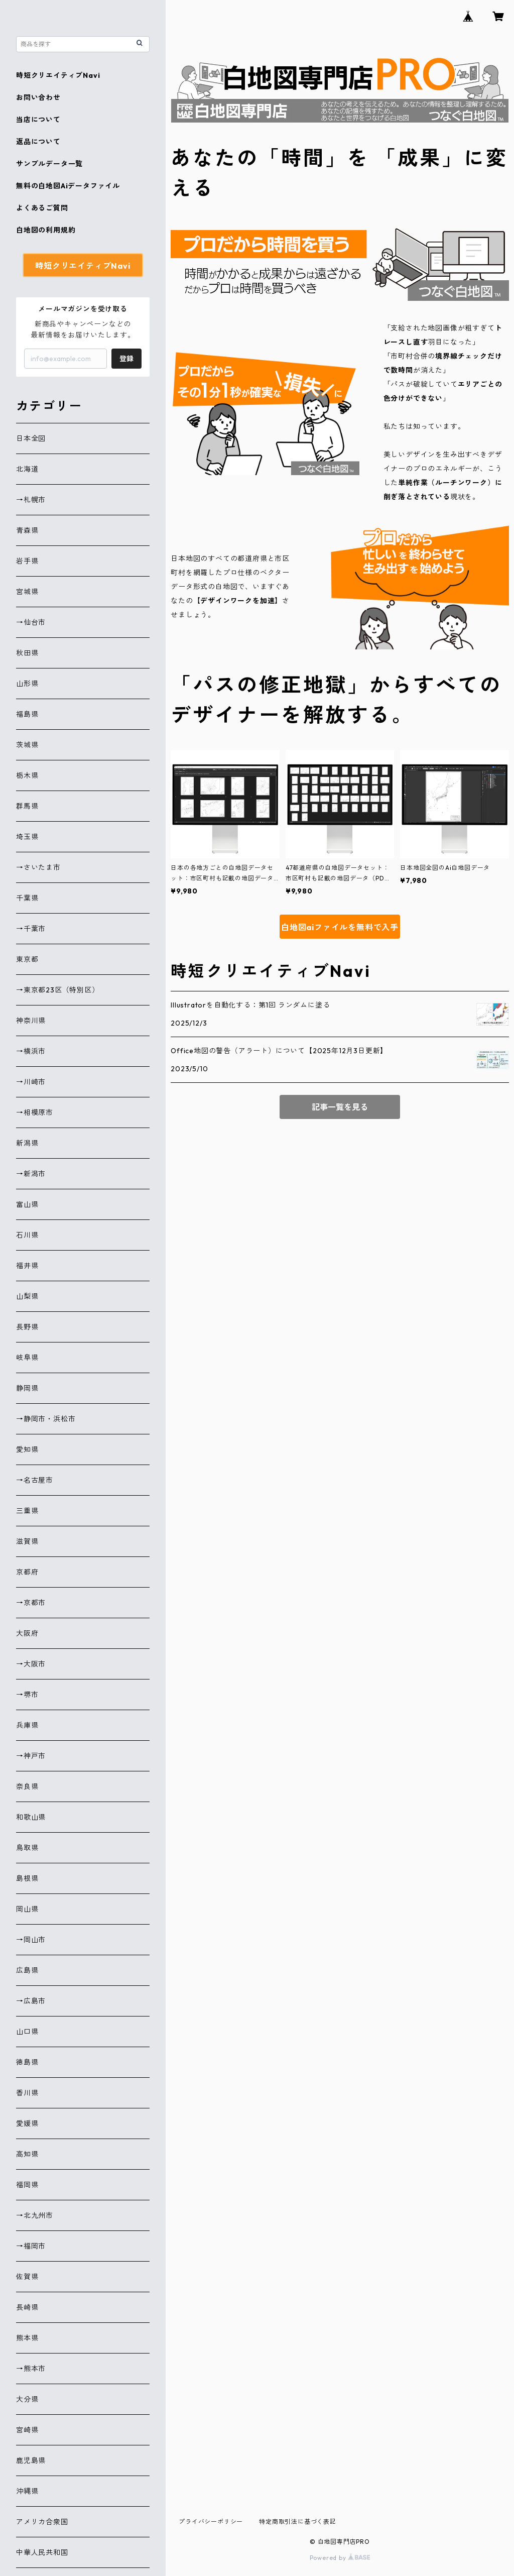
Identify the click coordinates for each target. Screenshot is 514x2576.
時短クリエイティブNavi (58, 75)
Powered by (340, 2557)
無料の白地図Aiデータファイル (68, 185)
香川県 (27, 2092)
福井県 (27, 1265)
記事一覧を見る (340, 1107)
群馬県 (27, 806)
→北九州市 (34, 2215)
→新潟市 (31, 1173)
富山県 (27, 1204)
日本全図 (31, 438)
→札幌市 (31, 499)
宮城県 (27, 591)
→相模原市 (34, 1112)
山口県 (27, 2031)
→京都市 (31, 1602)
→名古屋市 (34, 1480)
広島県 (27, 1970)
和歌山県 (31, 1817)
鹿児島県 (31, 2460)
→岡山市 (31, 1939)
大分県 (27, 2399)
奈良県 (27, 1786)
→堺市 (27, 1694)
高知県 (27, 2154)
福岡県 (27, 2184)
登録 (126, 358)
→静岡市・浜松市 (45, 1418)
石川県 (27, 1235)
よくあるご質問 (42, 207)
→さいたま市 (38, 867)
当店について (38, 119)
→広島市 (31, 2000)
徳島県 (27, 2062)
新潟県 (27, 1143)
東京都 (27, 959)
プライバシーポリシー (211, 2521)
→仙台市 (31, 622)
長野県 (27, 1326)
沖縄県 (27, 2491)
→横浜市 (31, 1051)
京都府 (27, 1572)
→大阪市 (31, 1663)
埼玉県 (27, 836)
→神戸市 (31, 1755)
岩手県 (27, 561)
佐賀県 (27, 2276)
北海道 (27, 469)
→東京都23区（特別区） (57, 989)
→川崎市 (31, 1081)
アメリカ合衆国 (42, 2521)
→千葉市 (31, 928)
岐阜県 (27, 1357)
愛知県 (27, 1449)
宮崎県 (27, 2429)
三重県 (27, 1510)
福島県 (27, 714)
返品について (38, 141)
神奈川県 (31, 1020)
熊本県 (27, 2337)
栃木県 (27, 775)
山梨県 (27, 1296)
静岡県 (27, 1388)
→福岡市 (31, 2246)
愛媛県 (27, 2123)
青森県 (27, 530)
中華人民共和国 (42, 2552)
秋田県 (27, 652)
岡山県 (27, 1909)
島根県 (27, 1878)
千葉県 (27, 898)
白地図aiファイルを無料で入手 (340, 927)
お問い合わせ (38, 97)
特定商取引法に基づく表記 (297, 2521)
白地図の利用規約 (45, 230)
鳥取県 (27, 1847)
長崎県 (27, 2307)
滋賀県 (27, 1541)
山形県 (27, 683)
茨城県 (27, 744)
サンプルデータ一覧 (49, 163)
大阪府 (27, 1633)
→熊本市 (31, 2368)
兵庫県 (27, 1725)
